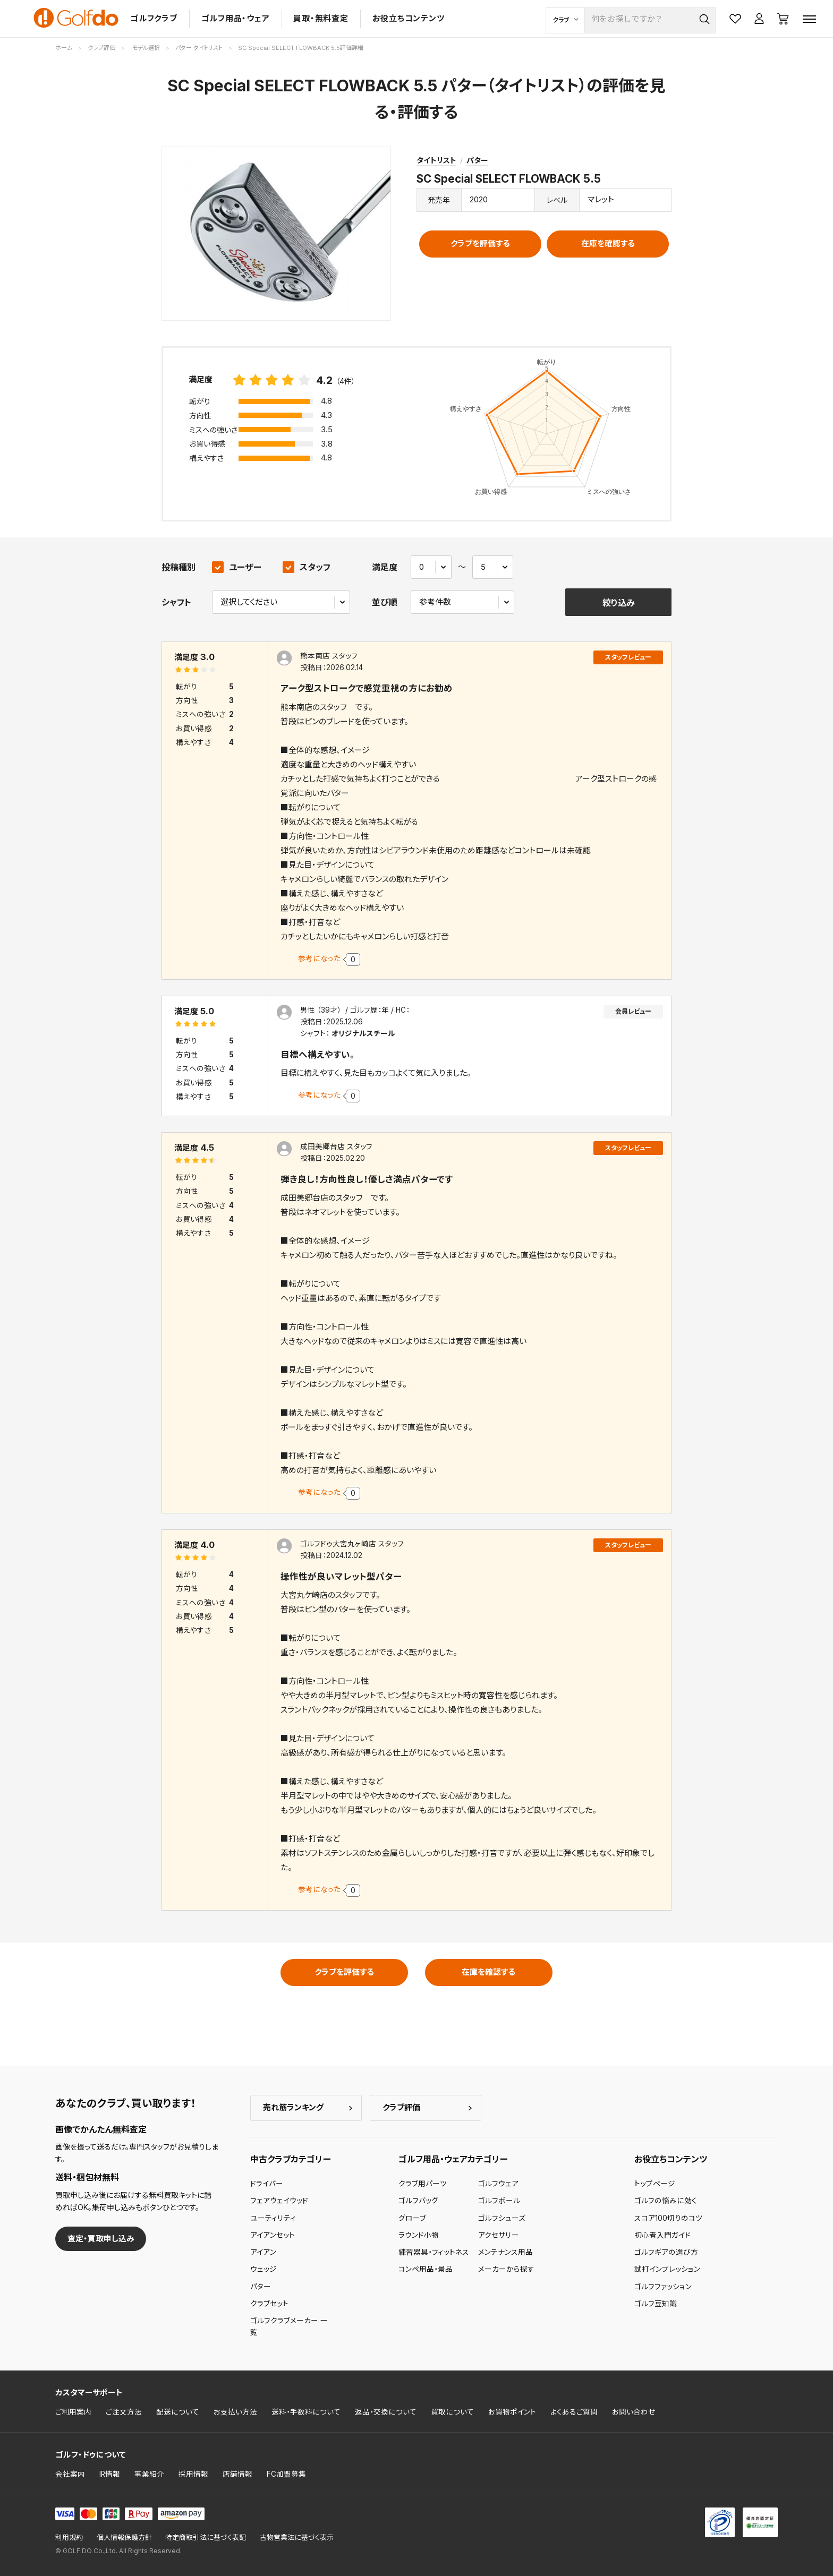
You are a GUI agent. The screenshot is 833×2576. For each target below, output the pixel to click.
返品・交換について (385, 2412)
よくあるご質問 (574, 2412)
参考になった (319, 958)
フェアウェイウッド (279, 2200)
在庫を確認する (608, 243)
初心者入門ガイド (662, 2235)
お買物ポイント (512, 2412)
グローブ (412, 2218)
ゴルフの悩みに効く (665, 2200)
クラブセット (269, 2303)
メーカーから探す (506, 2269)
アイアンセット (272, 2235)
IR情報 (109, 2474)
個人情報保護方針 (124, 2537)
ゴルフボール (499, 2200)
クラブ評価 (401, 2107)
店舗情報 (237, 2474)
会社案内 (70, 2474)
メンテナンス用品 (505, 2252)
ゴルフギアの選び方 (666, 2252)
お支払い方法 (235, 2412)
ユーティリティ (273, 2218)
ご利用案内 (73, 2412)
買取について (452, 2412)
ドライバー (266, 2183)
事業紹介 (149, 2474)
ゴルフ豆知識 (655, 2303)
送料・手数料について (306, 2412)
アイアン (263, 2252)
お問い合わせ (634, 2412)
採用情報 (193, 2474)
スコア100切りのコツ (668, 2218)
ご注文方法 (124, 2412)
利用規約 (69, 2537)
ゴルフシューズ (501, 2218)
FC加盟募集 (286, 2474)
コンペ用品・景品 (425, 2269)
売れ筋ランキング (293, 2107)
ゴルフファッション (663, 2286)
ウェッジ (263, 2269)
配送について (177, 2412)
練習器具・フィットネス (433, 2252)
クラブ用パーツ (422, 2183)
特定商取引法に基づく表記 (205, 2537)
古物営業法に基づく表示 (297, 2537)
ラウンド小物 (418, 2235)
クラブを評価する (480, 243)
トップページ (654, 2183)
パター (477, 160)
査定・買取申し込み (100, 2238)
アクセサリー (498, 2235)
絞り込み (618, 602)
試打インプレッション (667, 2269)
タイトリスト (436, 160)
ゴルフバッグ (418, 2200)
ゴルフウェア (498, 2183)
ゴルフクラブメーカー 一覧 (289, 2326)
